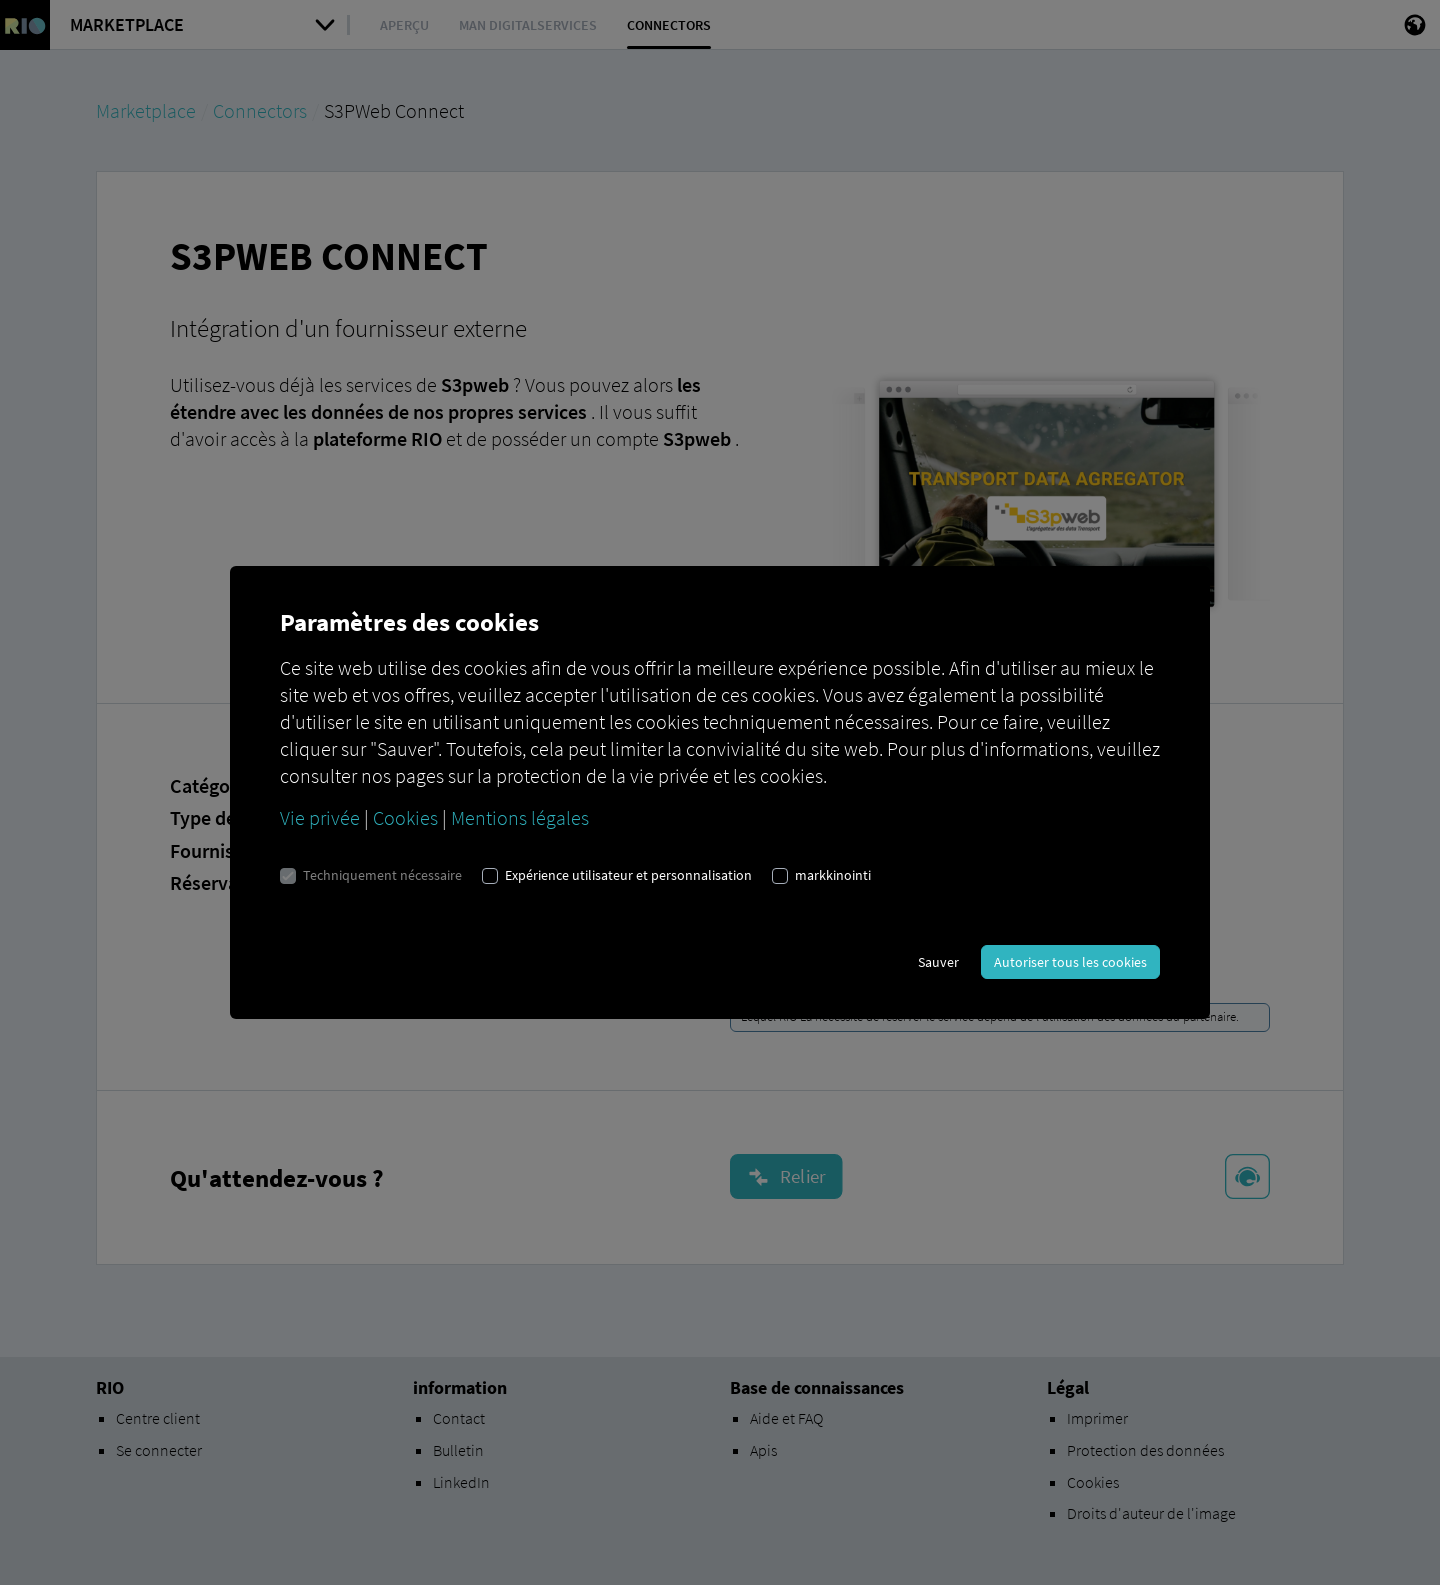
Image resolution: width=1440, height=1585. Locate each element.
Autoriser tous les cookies (1070, 962)
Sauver (938, 962)
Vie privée (320, 817)
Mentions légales (520, 817)
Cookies (405, 817)
